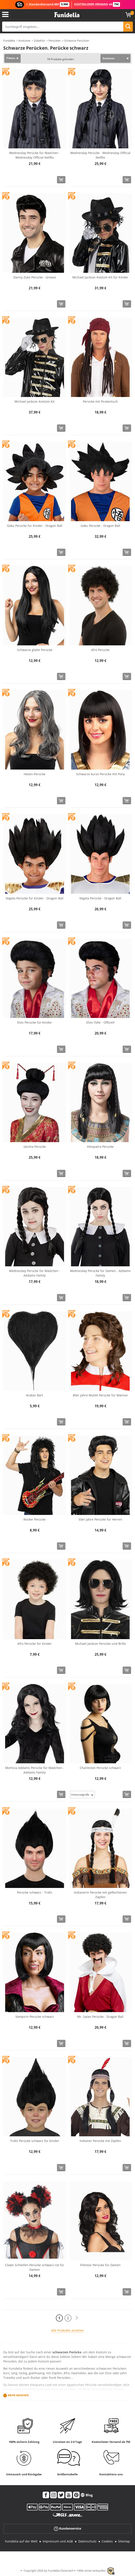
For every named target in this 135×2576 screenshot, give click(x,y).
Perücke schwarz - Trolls (34, 1892)
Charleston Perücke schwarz (100, 1768)
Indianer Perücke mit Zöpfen (100, 2141)
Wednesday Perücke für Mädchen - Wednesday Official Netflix (34, 155)
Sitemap (124, 2541)
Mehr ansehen (18, 2395)
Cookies (107, 2541)
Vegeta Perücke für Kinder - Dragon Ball (34, 898)
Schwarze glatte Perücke (34, 650)
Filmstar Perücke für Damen (100, 2265)
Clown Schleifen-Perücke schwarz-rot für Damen (34, 2267)
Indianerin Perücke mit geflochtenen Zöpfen (100, 1894)
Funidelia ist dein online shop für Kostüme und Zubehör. (66, 15)
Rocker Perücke (34, 1519)
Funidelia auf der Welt (21, 2541)
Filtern (11, 58)
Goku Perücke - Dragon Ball (100, 526)
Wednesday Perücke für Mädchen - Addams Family (34, 1273)
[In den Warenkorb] (61, 179)
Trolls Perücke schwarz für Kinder (34, 2141)
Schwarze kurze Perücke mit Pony (100, 774)
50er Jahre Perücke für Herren (100, 1519)
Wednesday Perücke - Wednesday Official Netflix (100, 155)
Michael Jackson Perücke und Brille (100, 1644)
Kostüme (24, 40)
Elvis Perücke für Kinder (34, 1022)
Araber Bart (34, 1395)
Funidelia (9, 40)
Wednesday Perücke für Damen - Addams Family (100, 1273)
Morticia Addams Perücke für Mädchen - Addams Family (34, 1770)
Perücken (54, 40)
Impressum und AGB (58, 2541)
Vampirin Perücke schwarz (34, 2017)
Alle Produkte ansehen (67, 2330)
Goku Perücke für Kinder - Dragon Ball (34, 526)
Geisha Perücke (34, 1147)
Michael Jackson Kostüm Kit (35, 401)
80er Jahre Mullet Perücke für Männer (100, 1395)
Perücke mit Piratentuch (100, 401)
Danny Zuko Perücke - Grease (34, 277)
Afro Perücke (100, 650)
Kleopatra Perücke (100, 1147)
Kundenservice (67, 2528)
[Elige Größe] (82, 1794)
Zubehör (39, 40)
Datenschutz (87, 2541)
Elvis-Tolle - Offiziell (100, 1022)
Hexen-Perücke (34, 774)
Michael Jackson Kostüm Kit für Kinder (100, 277)
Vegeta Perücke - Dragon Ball (100, 898)
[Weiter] (76, 2318)
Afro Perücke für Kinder (34, 1644)
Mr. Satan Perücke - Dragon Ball (100, 2017)
